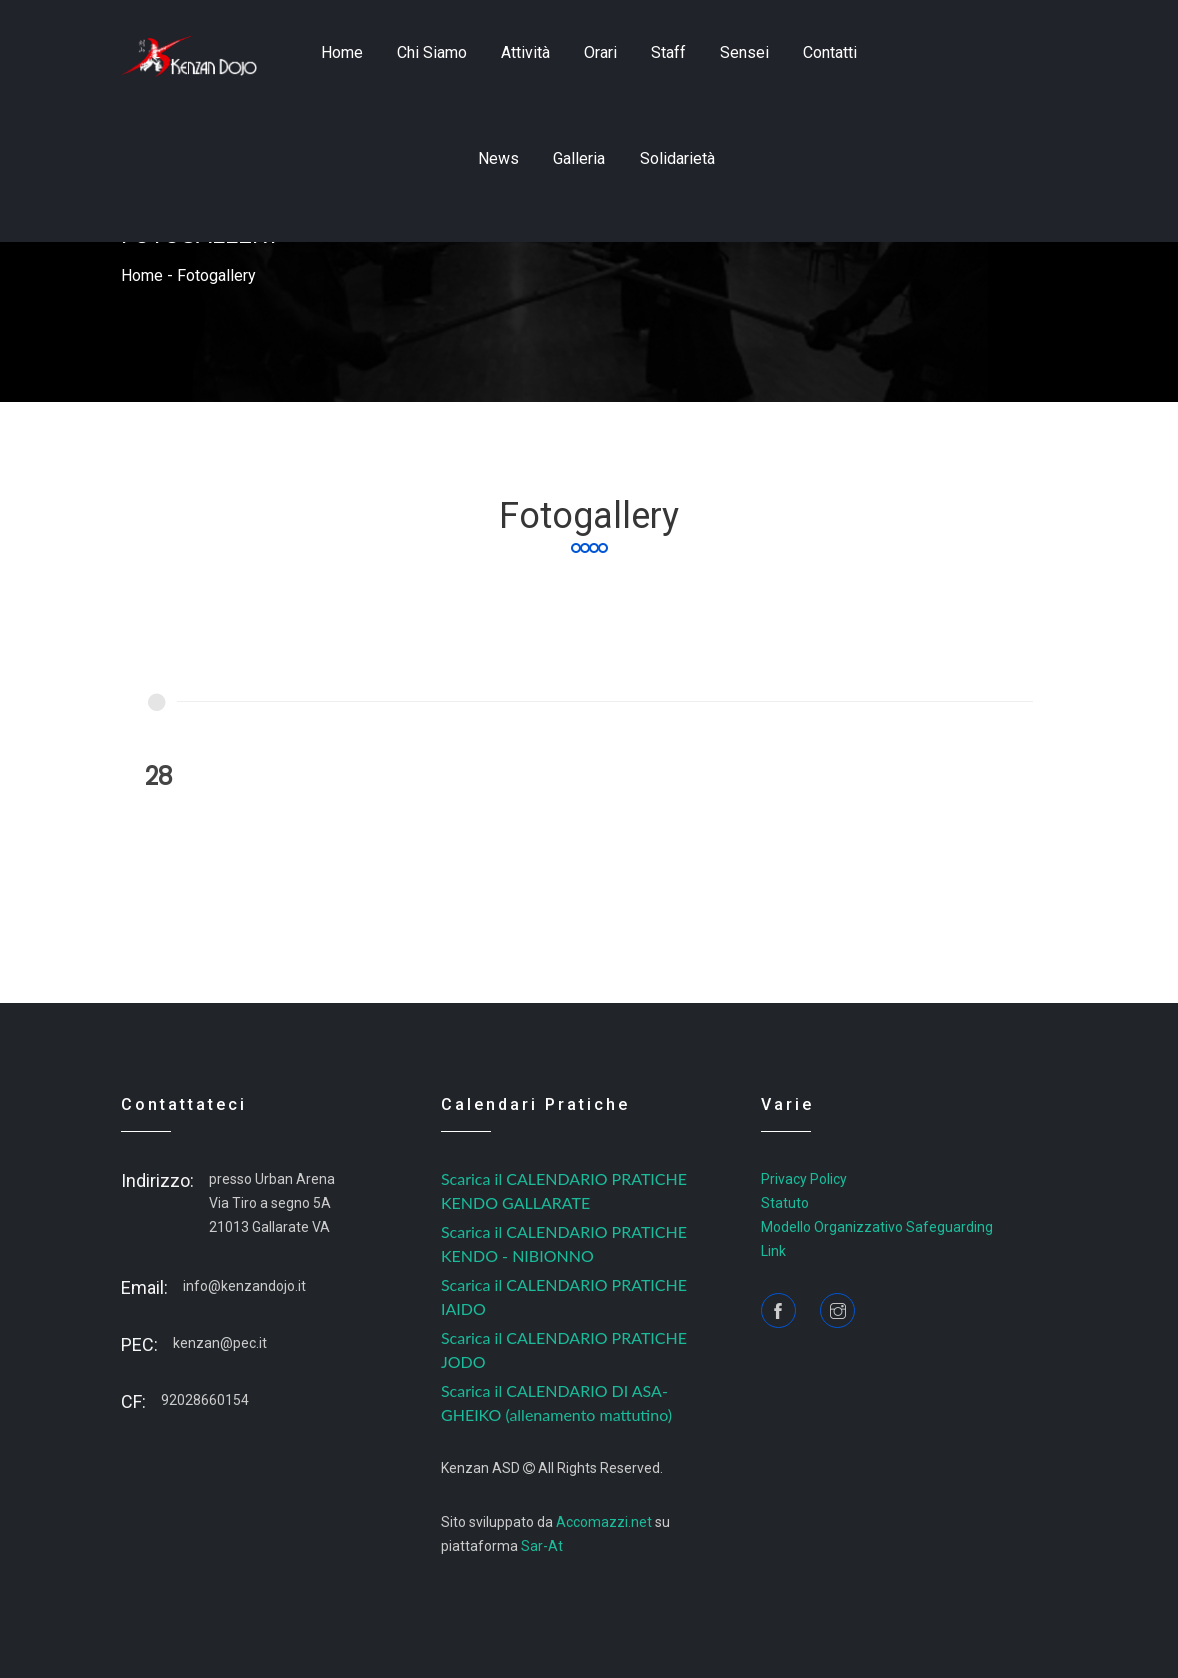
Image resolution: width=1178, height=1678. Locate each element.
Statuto (785, 1203)
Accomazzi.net (604, 1522)
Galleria (579, 158)
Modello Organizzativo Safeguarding (877, 1227)
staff (668, 52)
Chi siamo (432, 52)
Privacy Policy (804, 1179)
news (498, 158)
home (342, 52)
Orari (600, 52)
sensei (744, 52)
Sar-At (542, 1546)
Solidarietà (677, 158)
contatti (830, 52)
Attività (525, 52)
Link (773, 1251)
